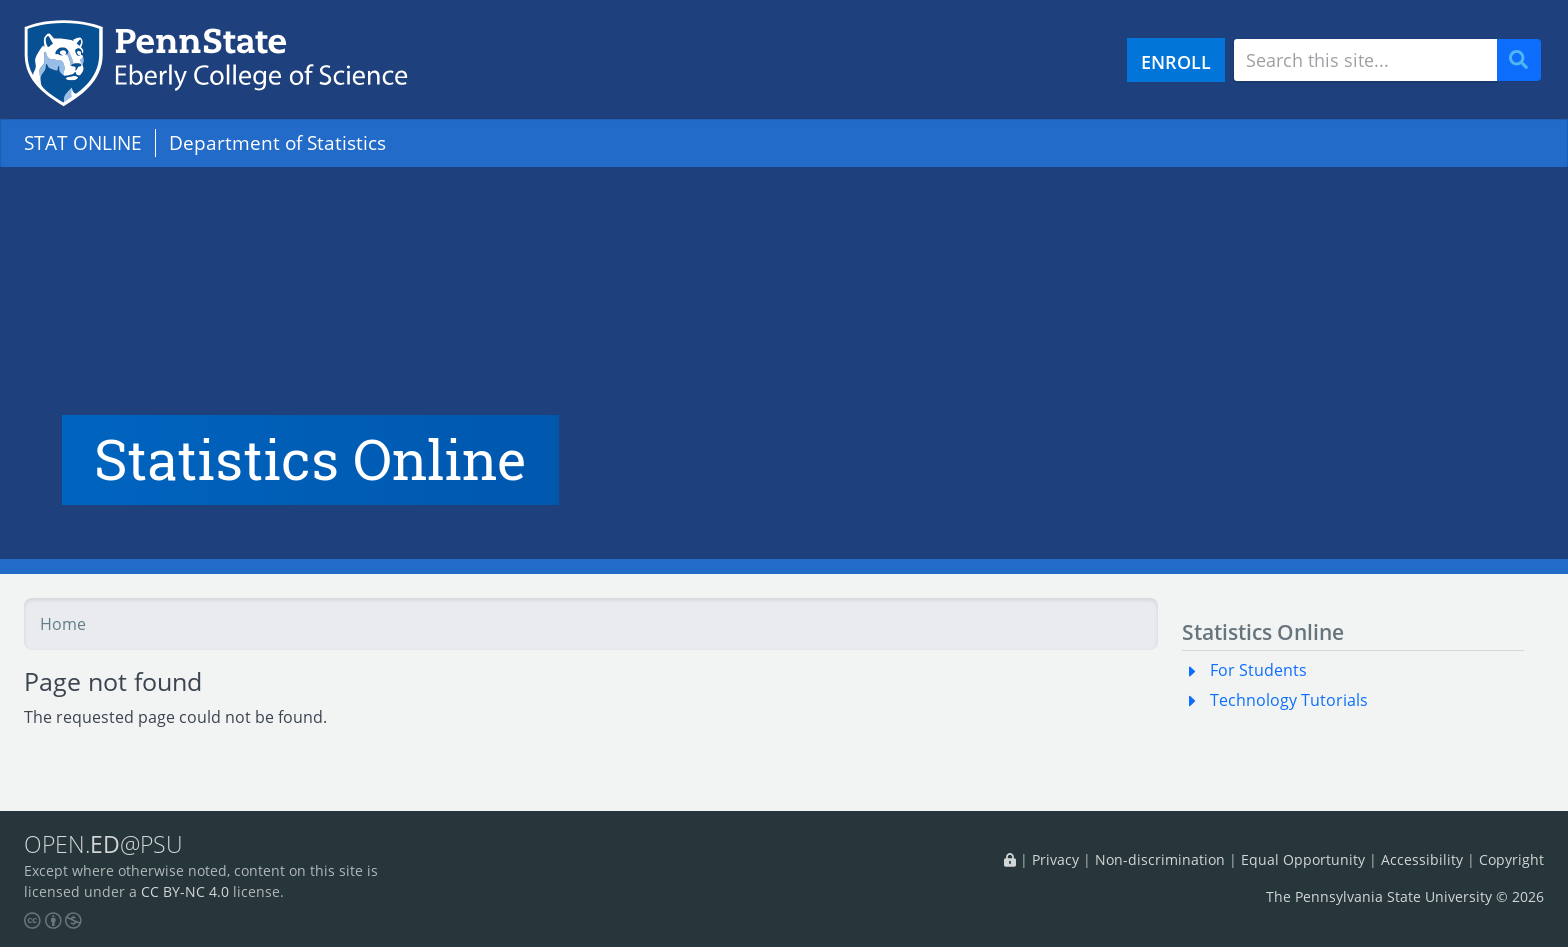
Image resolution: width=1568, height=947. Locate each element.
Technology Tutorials (1289, 700)
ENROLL (1176, 61)
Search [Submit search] (1526, 60)
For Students (1258, 670)
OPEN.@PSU (103, 844)
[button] (1196, 670)
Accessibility (1422, 859)
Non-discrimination (1160, 859)
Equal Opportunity (1303, 859)
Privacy (1055, 859)
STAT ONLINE (83, 142)
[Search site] (1365, 60)
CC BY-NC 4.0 (185, 891)
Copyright (1511, 859)
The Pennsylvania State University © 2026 (1405, 896)
